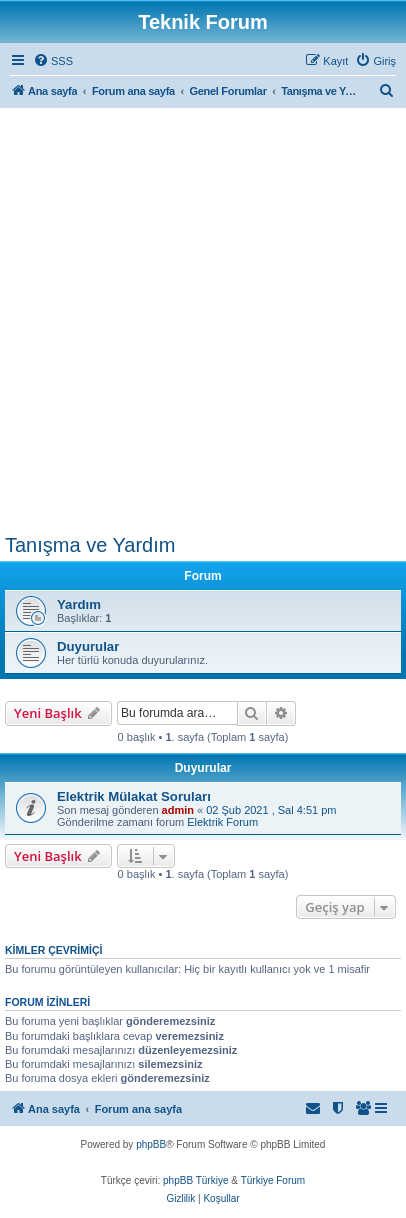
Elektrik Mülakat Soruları (134, 796)
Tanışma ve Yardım (90, 545)
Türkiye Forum (273, 1180)
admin (178, 810)
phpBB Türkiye (195, 1180)
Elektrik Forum (222, 822)
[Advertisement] (203, 321)
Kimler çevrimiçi (53, 950)
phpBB (151, 1144)
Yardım (79, 604)
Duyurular (88, 646)
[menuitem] (53, 61)
